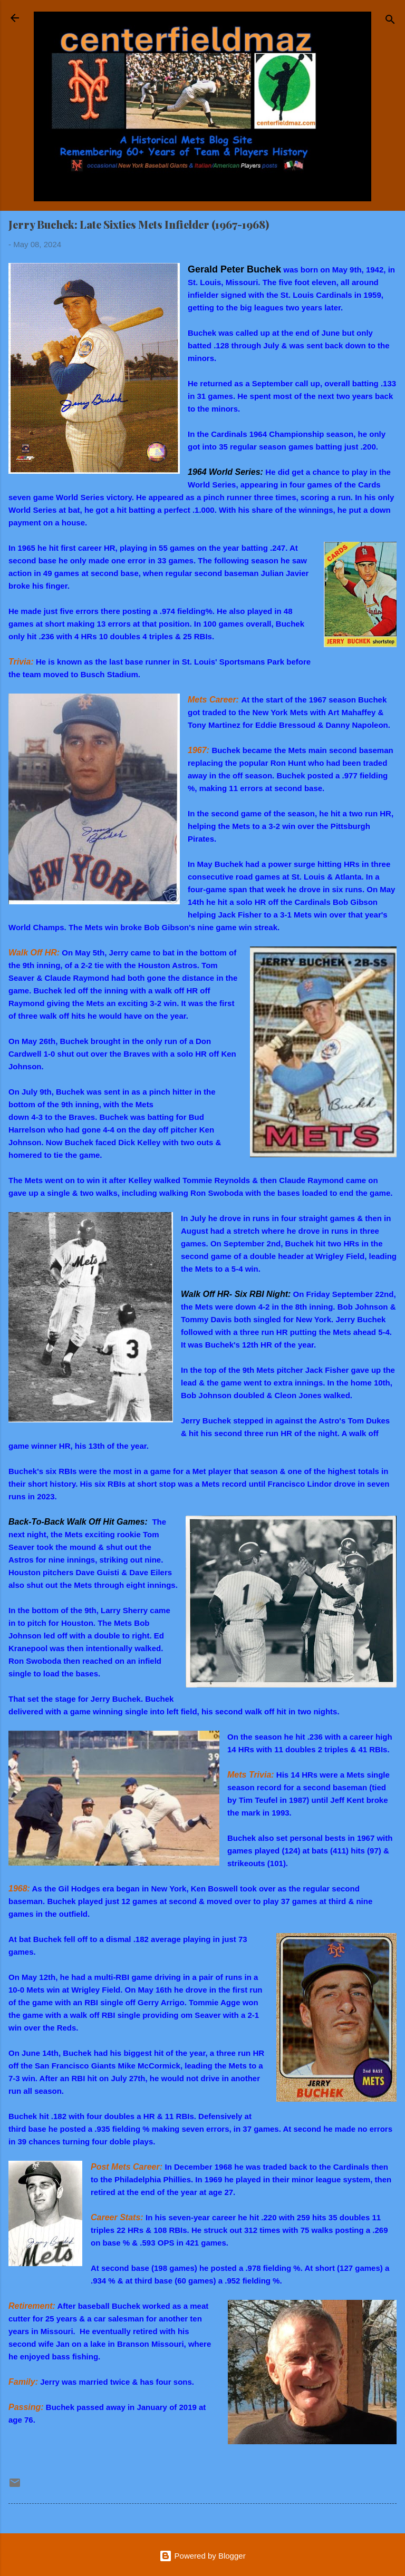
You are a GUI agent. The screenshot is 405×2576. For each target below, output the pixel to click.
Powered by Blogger (202, 2555)
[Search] (390, 21)
